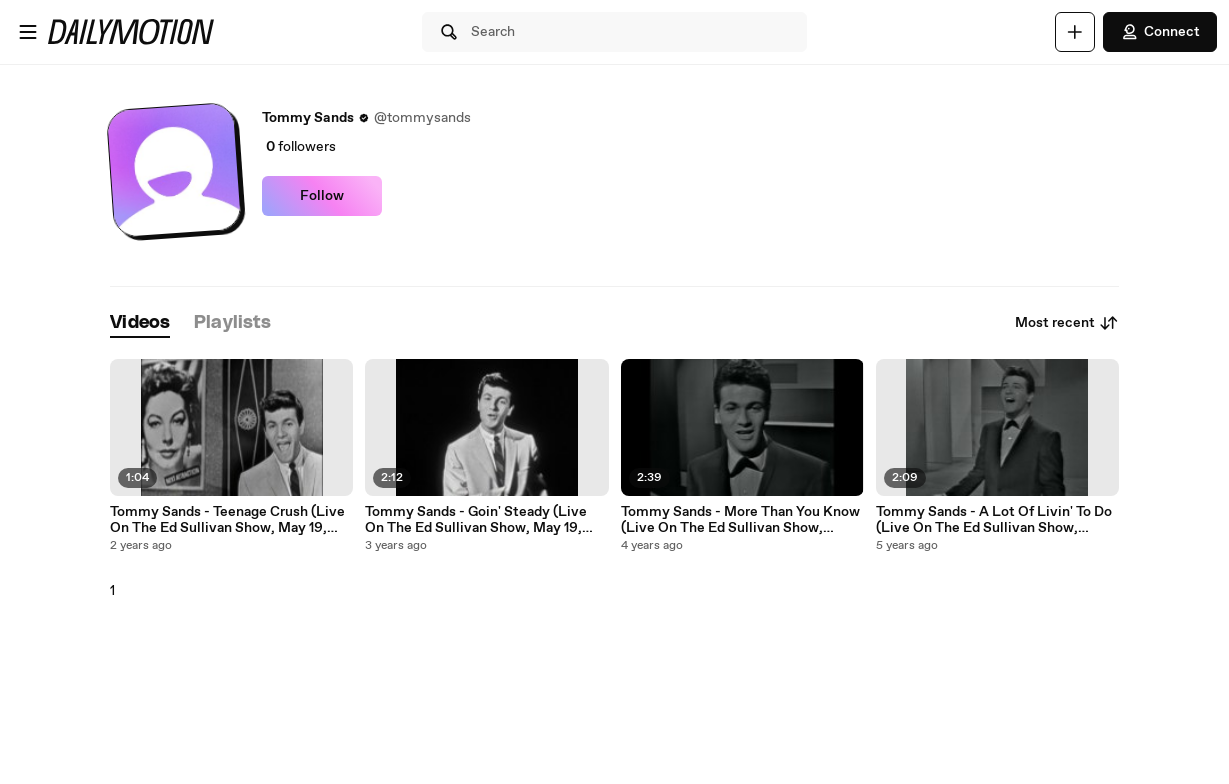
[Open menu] (28, 32)
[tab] (140, 323)
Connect (1160, 32)
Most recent (1067, 323)
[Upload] (1075, 32)
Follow (322, 196)
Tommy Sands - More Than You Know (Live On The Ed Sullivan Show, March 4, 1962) (740, 520)
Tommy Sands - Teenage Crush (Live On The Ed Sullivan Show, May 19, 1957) (227, 520)
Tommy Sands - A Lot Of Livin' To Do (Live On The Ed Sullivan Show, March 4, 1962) (994, 520)
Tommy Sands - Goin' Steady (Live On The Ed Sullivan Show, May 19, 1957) (476, 520)
